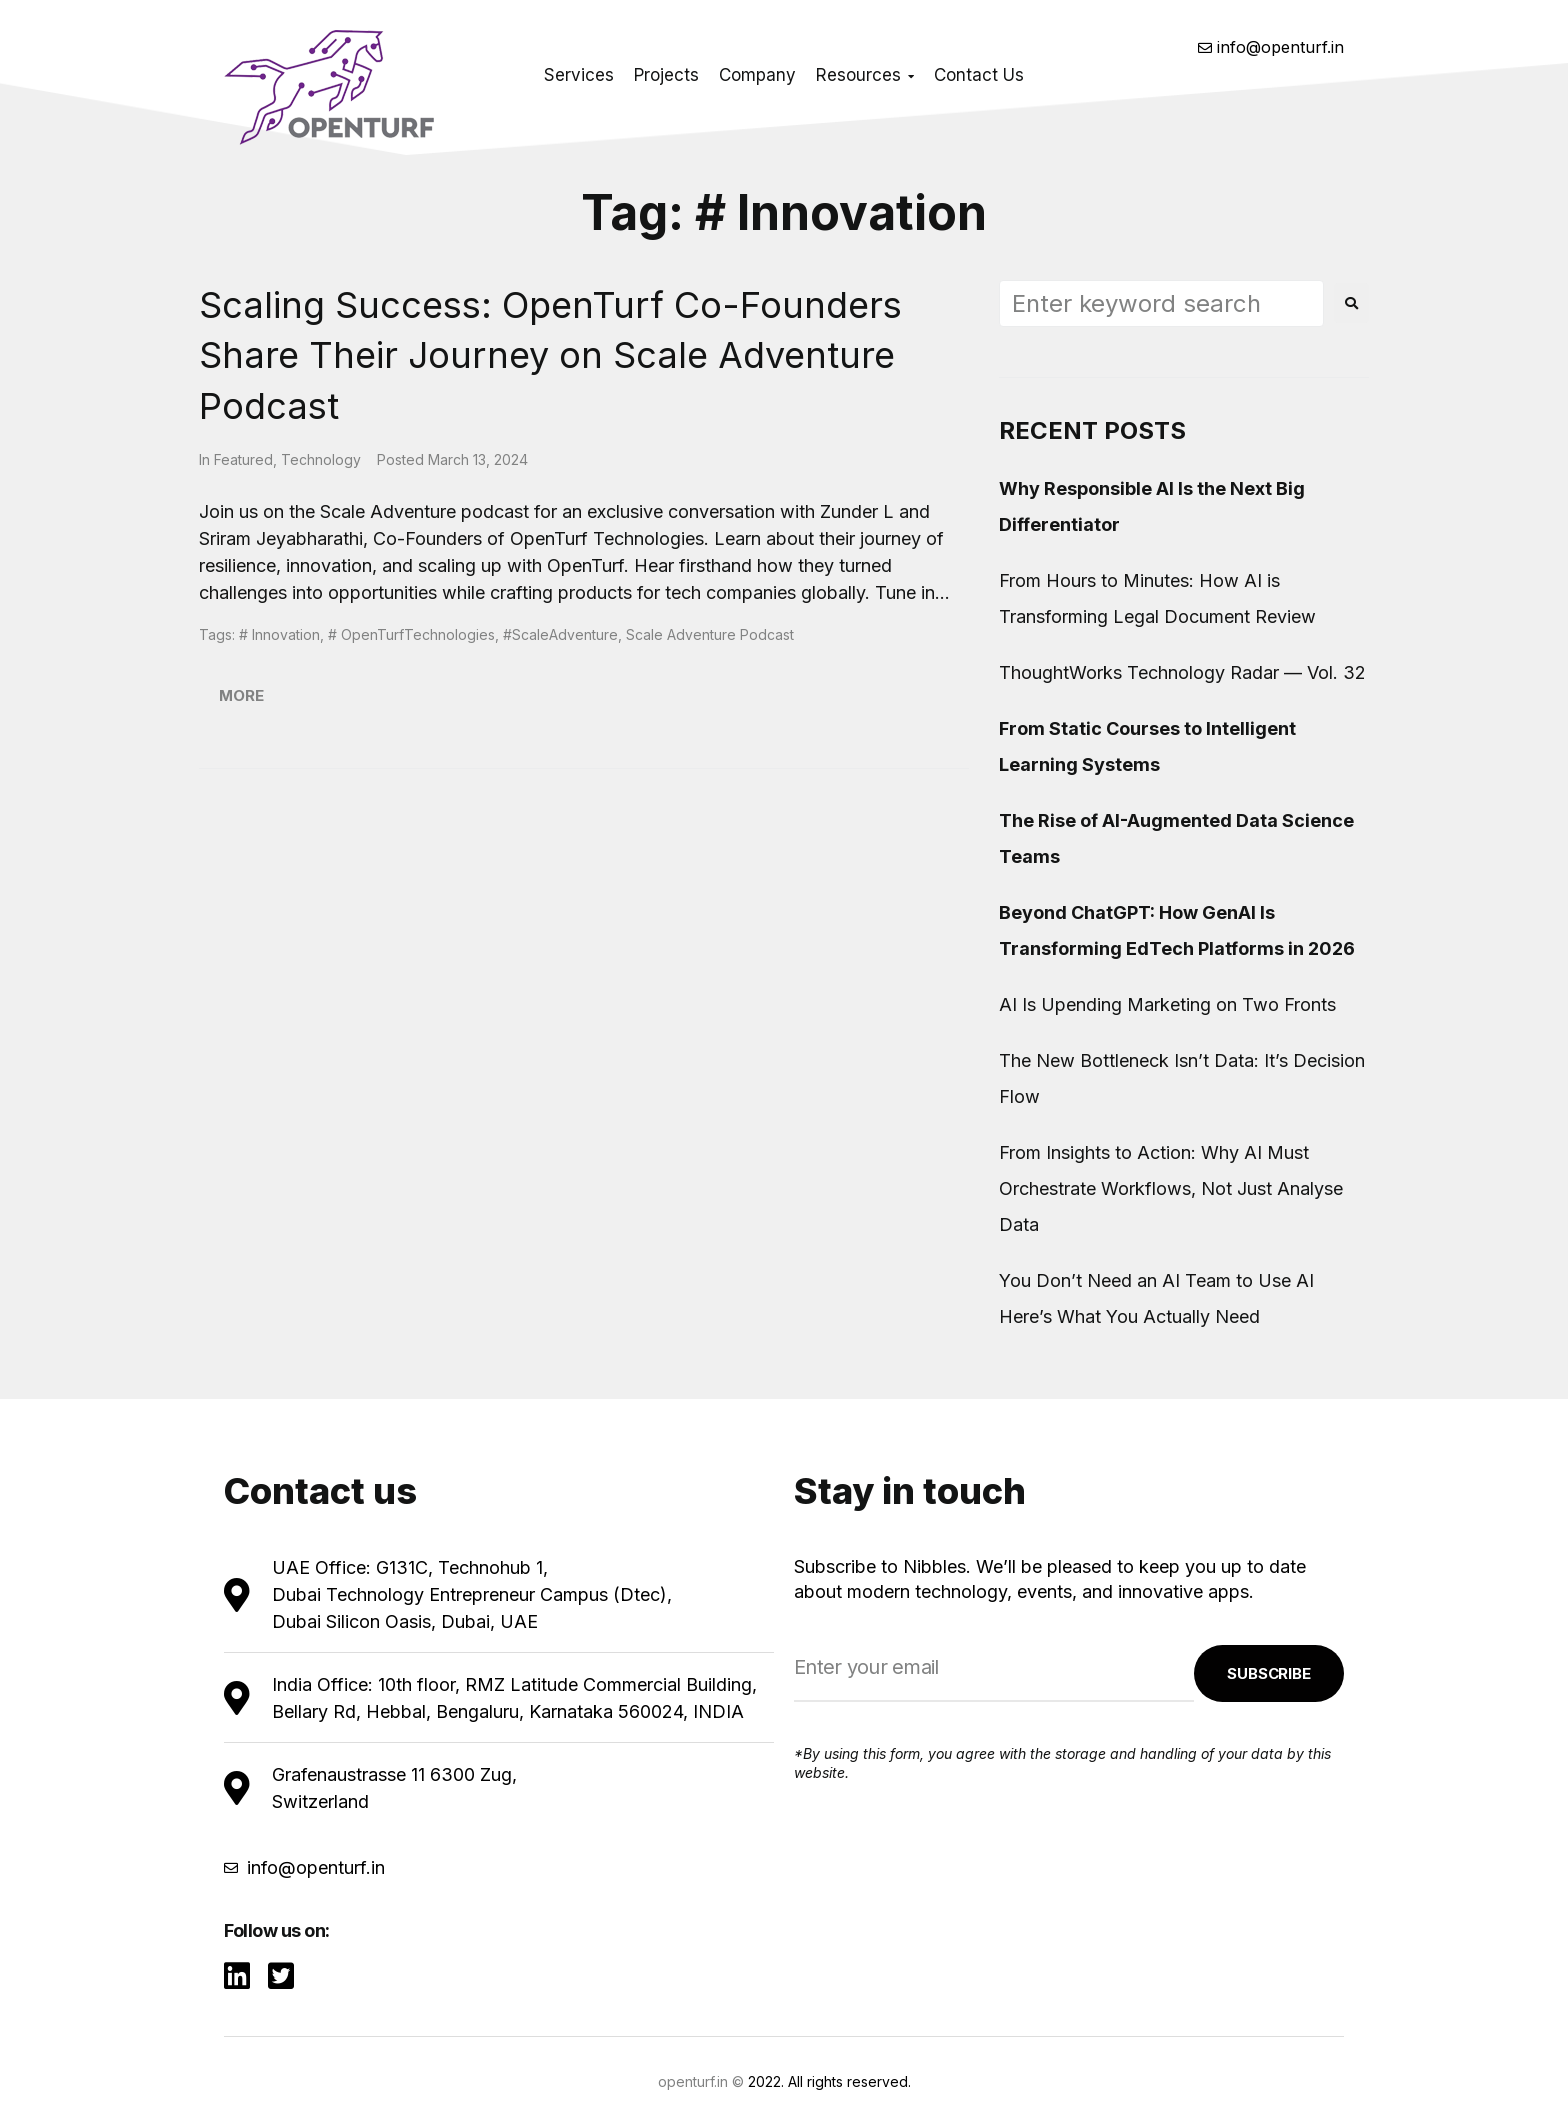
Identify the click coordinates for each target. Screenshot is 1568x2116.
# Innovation (279, 634)
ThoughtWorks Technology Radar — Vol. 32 (1182, 672)
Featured (243, 459)
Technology (321, 459)
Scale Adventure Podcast (710, 634)
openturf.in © (701, 2081)
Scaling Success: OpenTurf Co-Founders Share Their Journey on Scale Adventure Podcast (550, 355)
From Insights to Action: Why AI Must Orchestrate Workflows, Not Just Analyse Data (1171, 1188)
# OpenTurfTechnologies (411, 634)
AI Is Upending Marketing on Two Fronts (1167, 1004)
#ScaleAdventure (560, 634)
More (241, 695)
